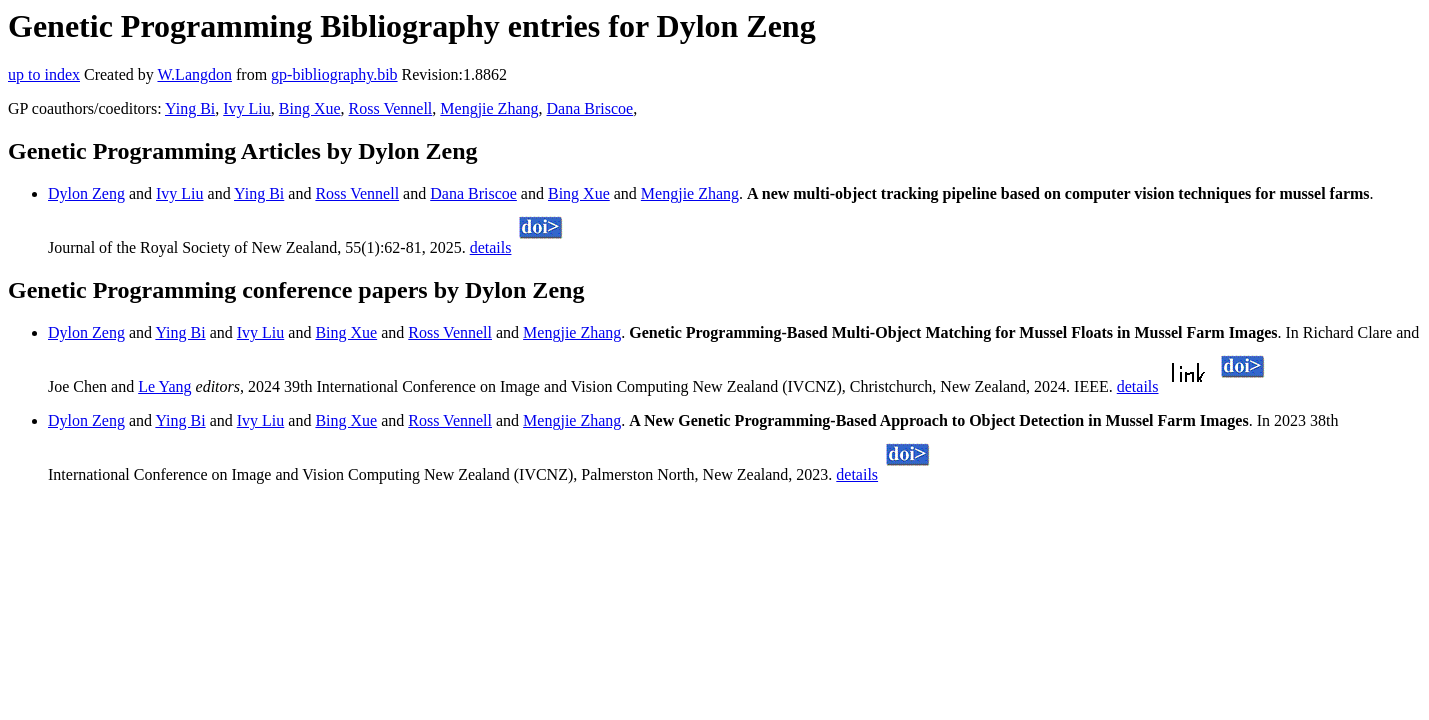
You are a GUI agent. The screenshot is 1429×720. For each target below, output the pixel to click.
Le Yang (164, 386)
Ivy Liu (247, 108)
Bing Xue (310, 108)
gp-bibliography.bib (334, 74)
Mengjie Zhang (489, 108)
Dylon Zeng (86, 193)
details (491, 247)
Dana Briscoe (590, 108)
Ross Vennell (391, 108)
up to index (44, 74)
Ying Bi (190, 108)
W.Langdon (194, 74)
